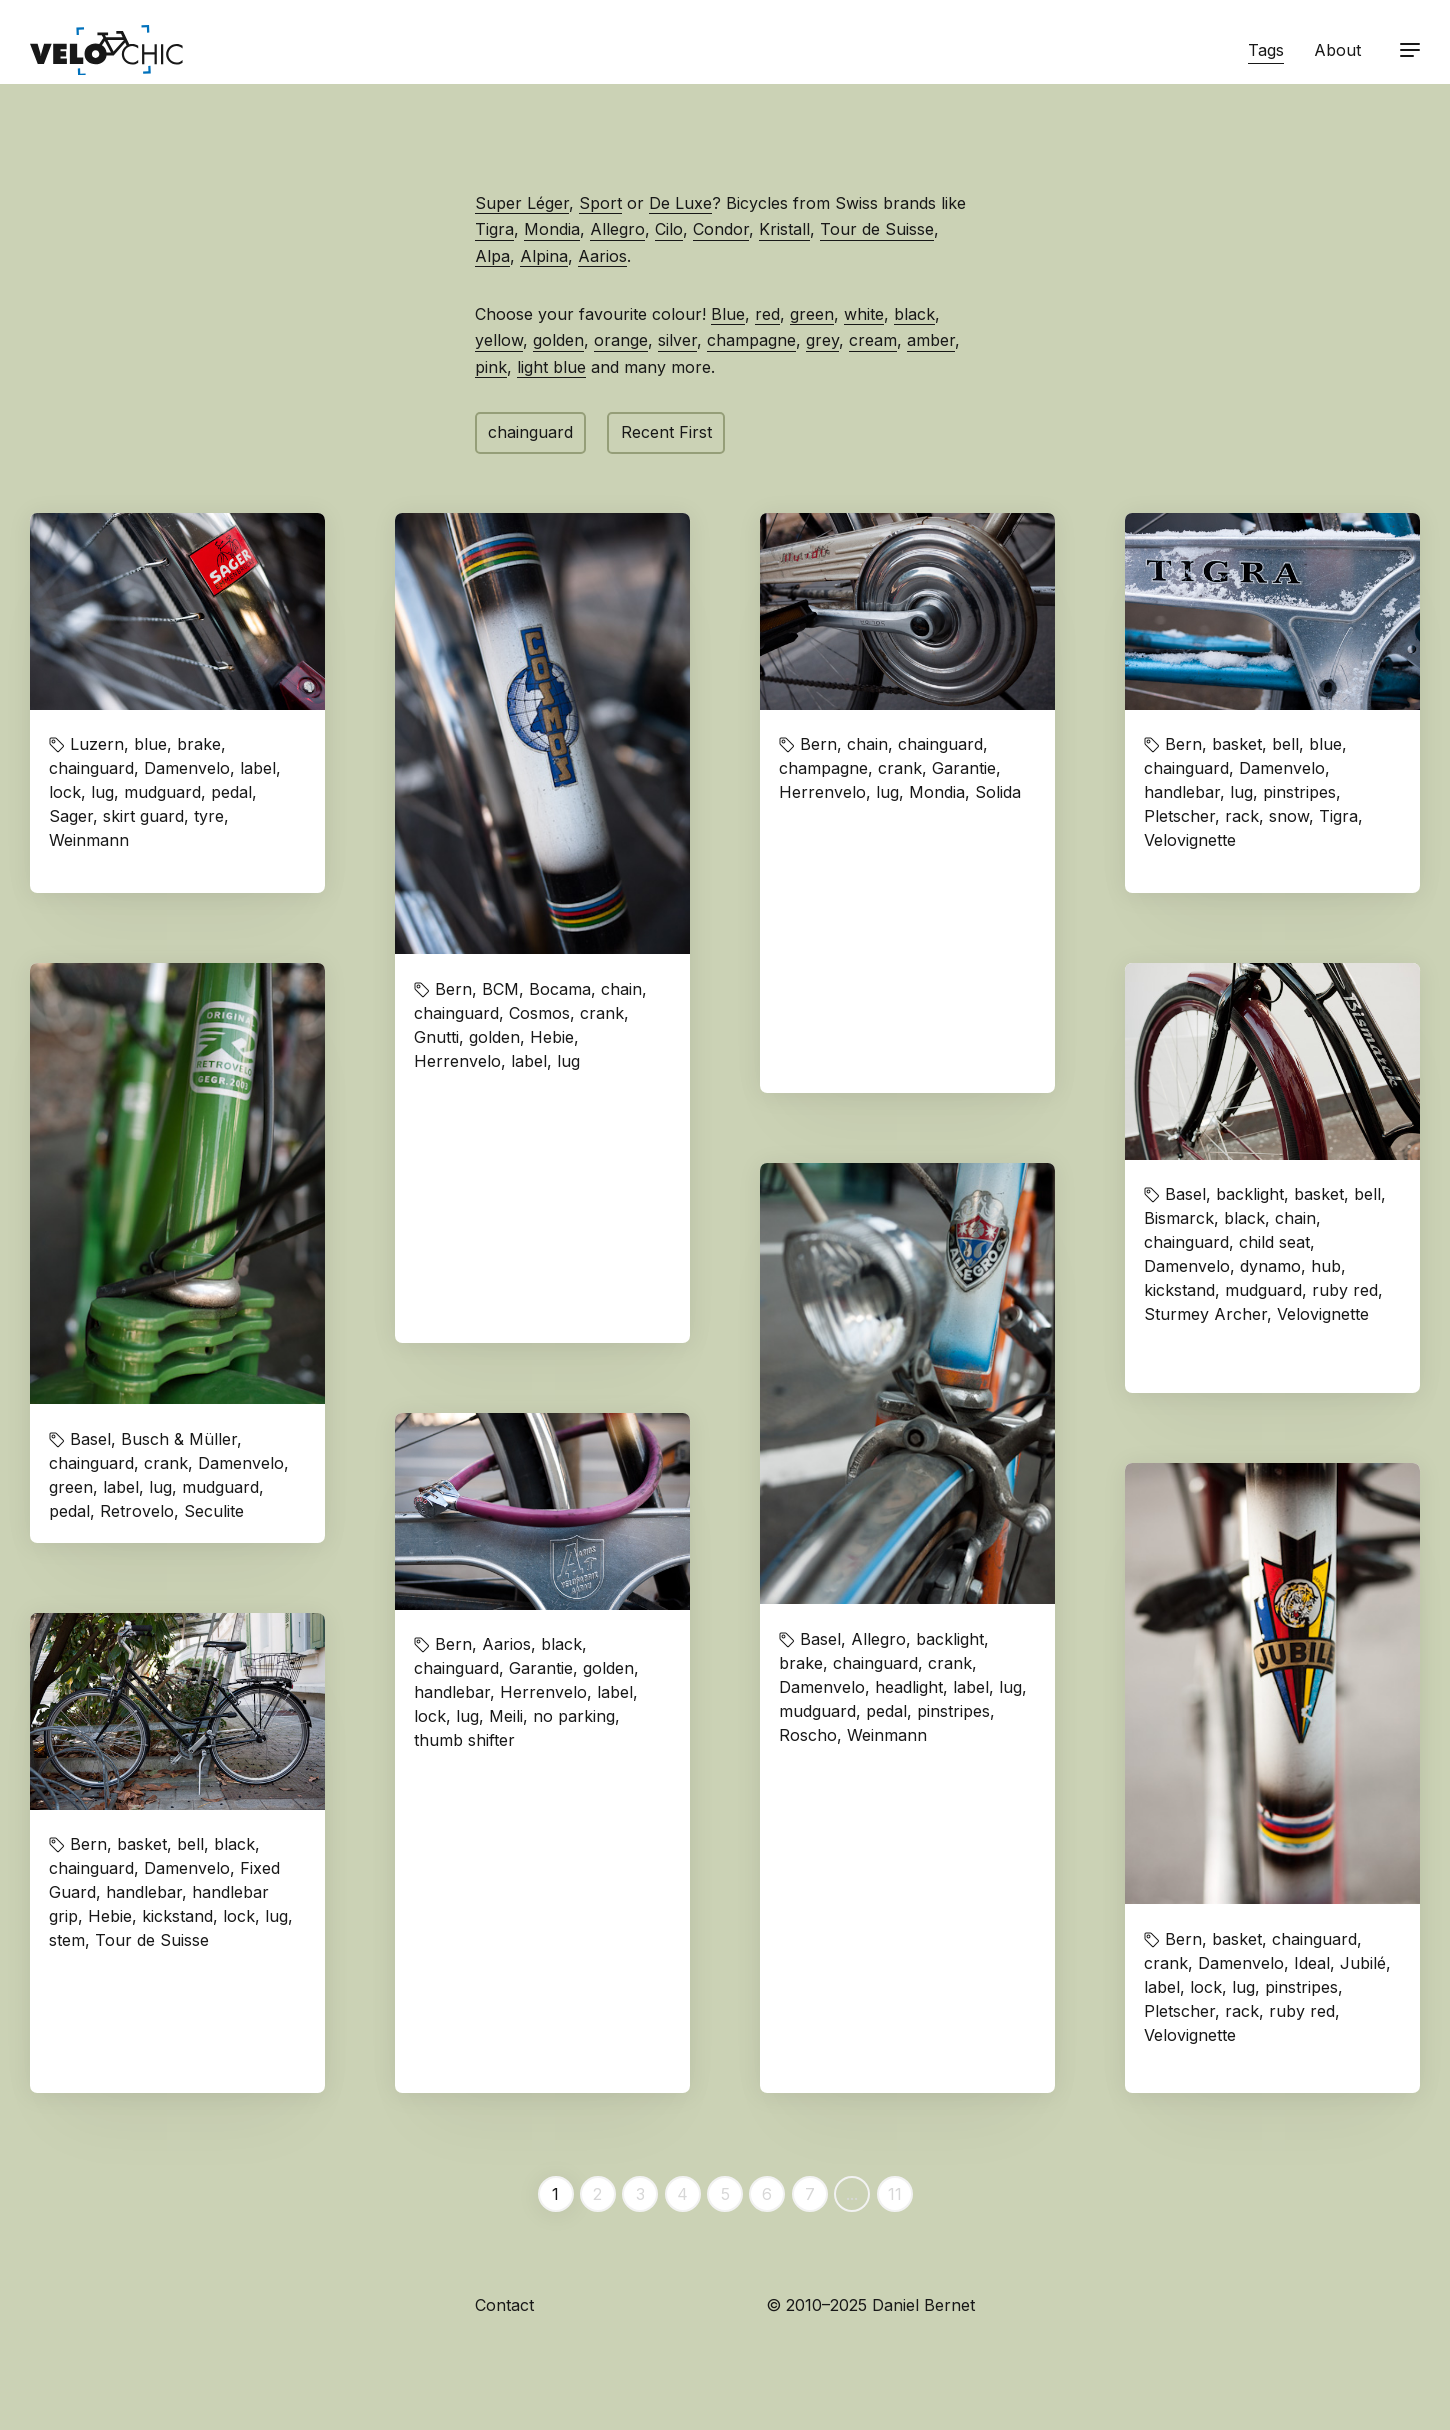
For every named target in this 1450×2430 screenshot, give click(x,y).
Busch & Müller (179, 1439)
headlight (909, 1687)
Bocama (560, 989)
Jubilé (1363, 1963)
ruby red (1345, 1290)
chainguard (530, 432)
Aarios (602, 256)
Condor (721, 229)
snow (1289, 816)
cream (873, 340)
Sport (600, 203)
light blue (551, 367)
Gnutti (436, 1037)
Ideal (1312, 1963)
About (1337, 50)
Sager (71, 816)
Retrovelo (137, 1511)
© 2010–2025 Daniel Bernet (870, 2305)
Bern (453, 989)
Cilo (669, 229)
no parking (574, 1716)
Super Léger (522, 203)
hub (1326, 1266)
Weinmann (89, 840)
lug (102, 792)
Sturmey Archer (1205, 1314)
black (914, 314)
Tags (1266, 50)
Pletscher (1179, 816)
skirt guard (143, 816)
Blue (728, 314)
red (767, 314)
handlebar (1182, 792)
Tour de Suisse (877, 229)
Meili (506, 1716)
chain (621, 989)
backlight (950, 1639)
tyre (209, 816)
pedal (231, 792)
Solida (998, 792)
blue (150, 744)
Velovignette (1190, 840)
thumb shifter (464, 1740)
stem (67, 1940)
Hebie (552, 1037)
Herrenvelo (457, 1061)
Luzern (97, 744)
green (812, 314)
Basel (820, 1639)
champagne (751, 340)
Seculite (214, 1511)
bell (1285, 744)
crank (602, 1013)
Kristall (784, 229)
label (258, 768)
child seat (1274, 1242)
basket (1237, 744)
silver (677, 340)
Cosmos (539, 1013)
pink (491, 367)
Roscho (808, 1735)
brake (199, 744)
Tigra (494, 229)
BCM (500, 989)
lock (65, 792)
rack (1242, 816)
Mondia (552, 229)
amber (931, 340)
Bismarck (1179, 1218)
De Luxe (680, 203)
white (864, 314)
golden (558, 340)
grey (822, 340)
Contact (504, 2305)
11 (895, 2194)
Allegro (617, 229)
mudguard (162, 792)
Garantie (964, 768)
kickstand (1179, 1290)
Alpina (544, 256)
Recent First (666, 432)
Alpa (492, 256)
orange (621, 340)
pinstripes (1299, 792)
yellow (499, 340)
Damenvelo (187, 768)
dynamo (1270, 1266)
